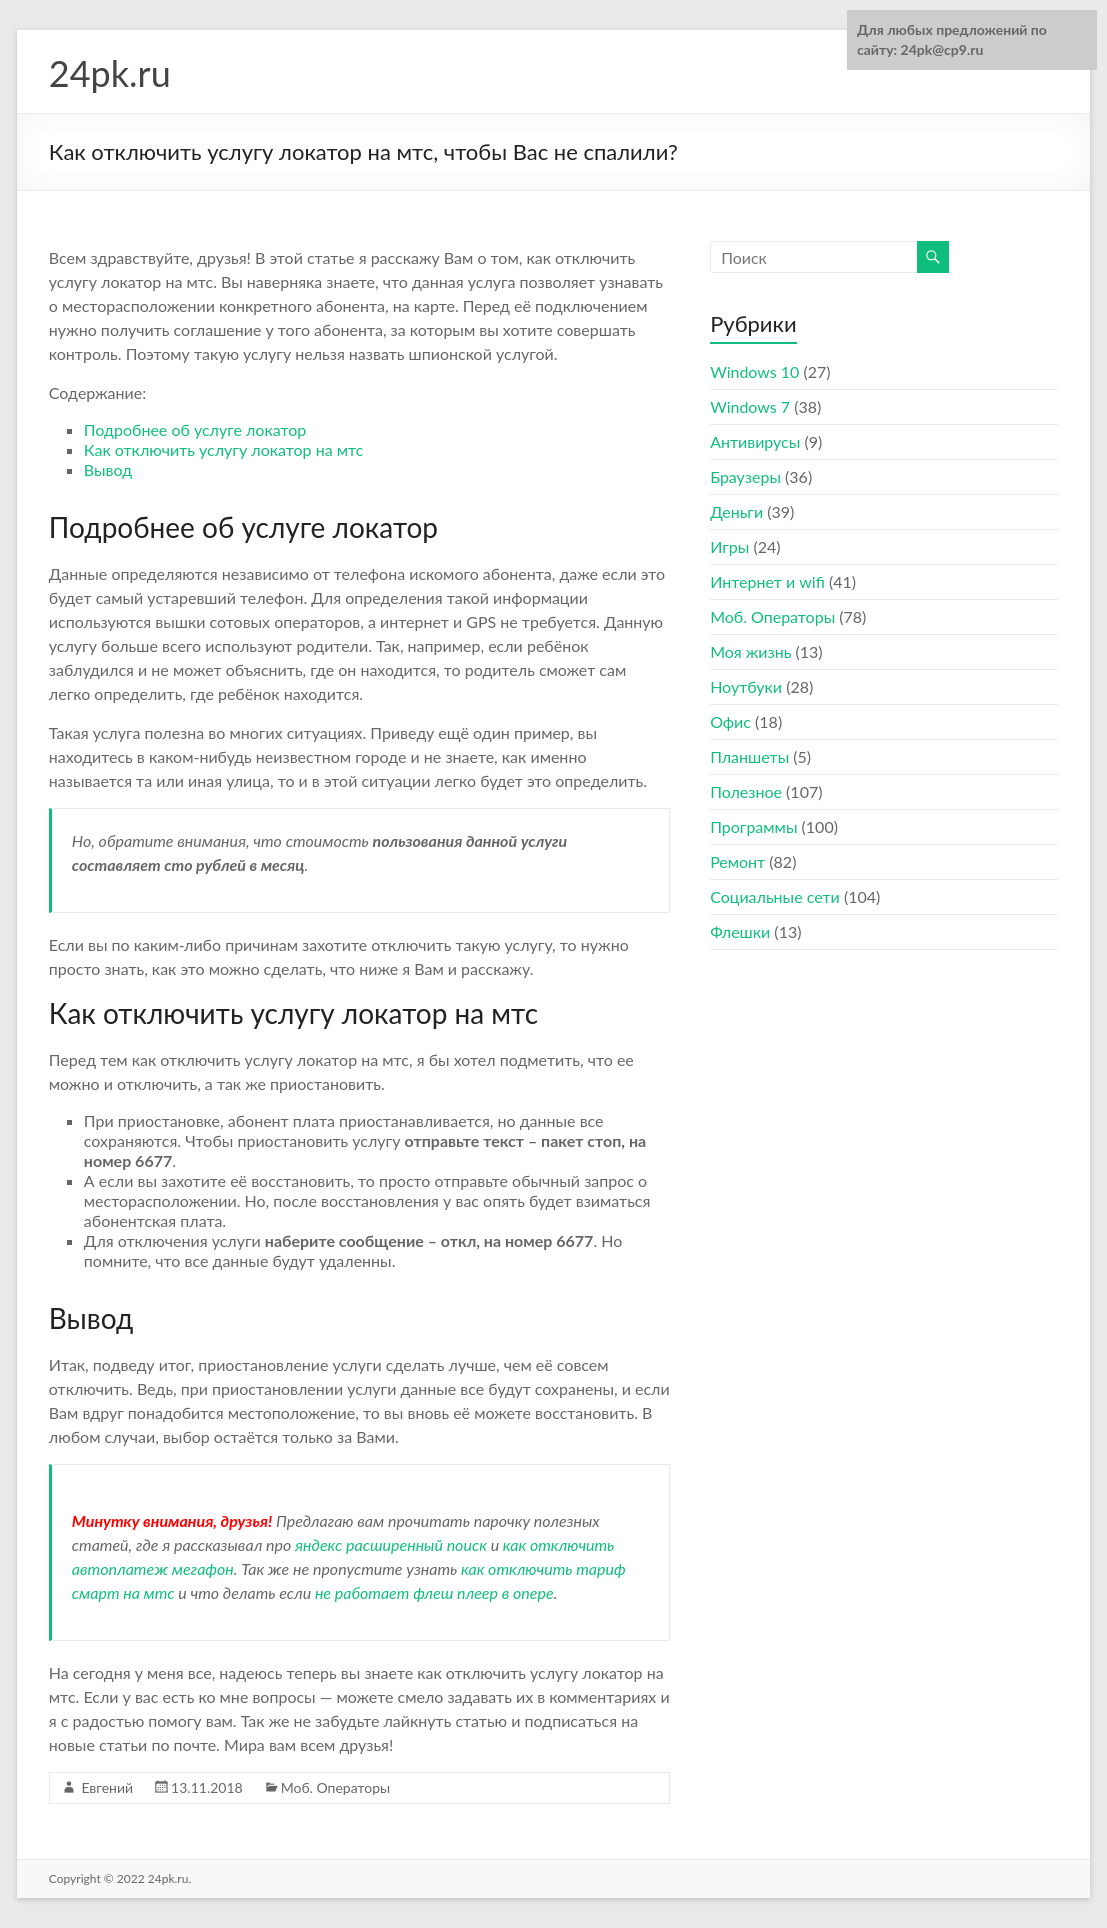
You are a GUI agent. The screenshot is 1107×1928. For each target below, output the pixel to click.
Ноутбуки (746, 686)
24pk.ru (110, 73)
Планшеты (749, 756)
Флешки (740, 931)
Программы (753, 826)
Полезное (746, 791)
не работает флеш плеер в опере (434, 1592)
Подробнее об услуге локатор (195, 429)
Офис (730, 721)
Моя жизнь (750, 651)
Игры (729, 546)
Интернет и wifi (767, 581)
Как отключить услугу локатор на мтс (224, 449)
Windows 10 (754, 371)
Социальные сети (775, 896)
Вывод (108, 469)
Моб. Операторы (335, 1787)
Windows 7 (750, 406)
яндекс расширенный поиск (391, 1544)
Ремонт (737, 861)
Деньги (736, 511)
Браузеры (745, 476)
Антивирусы (755, 441)
